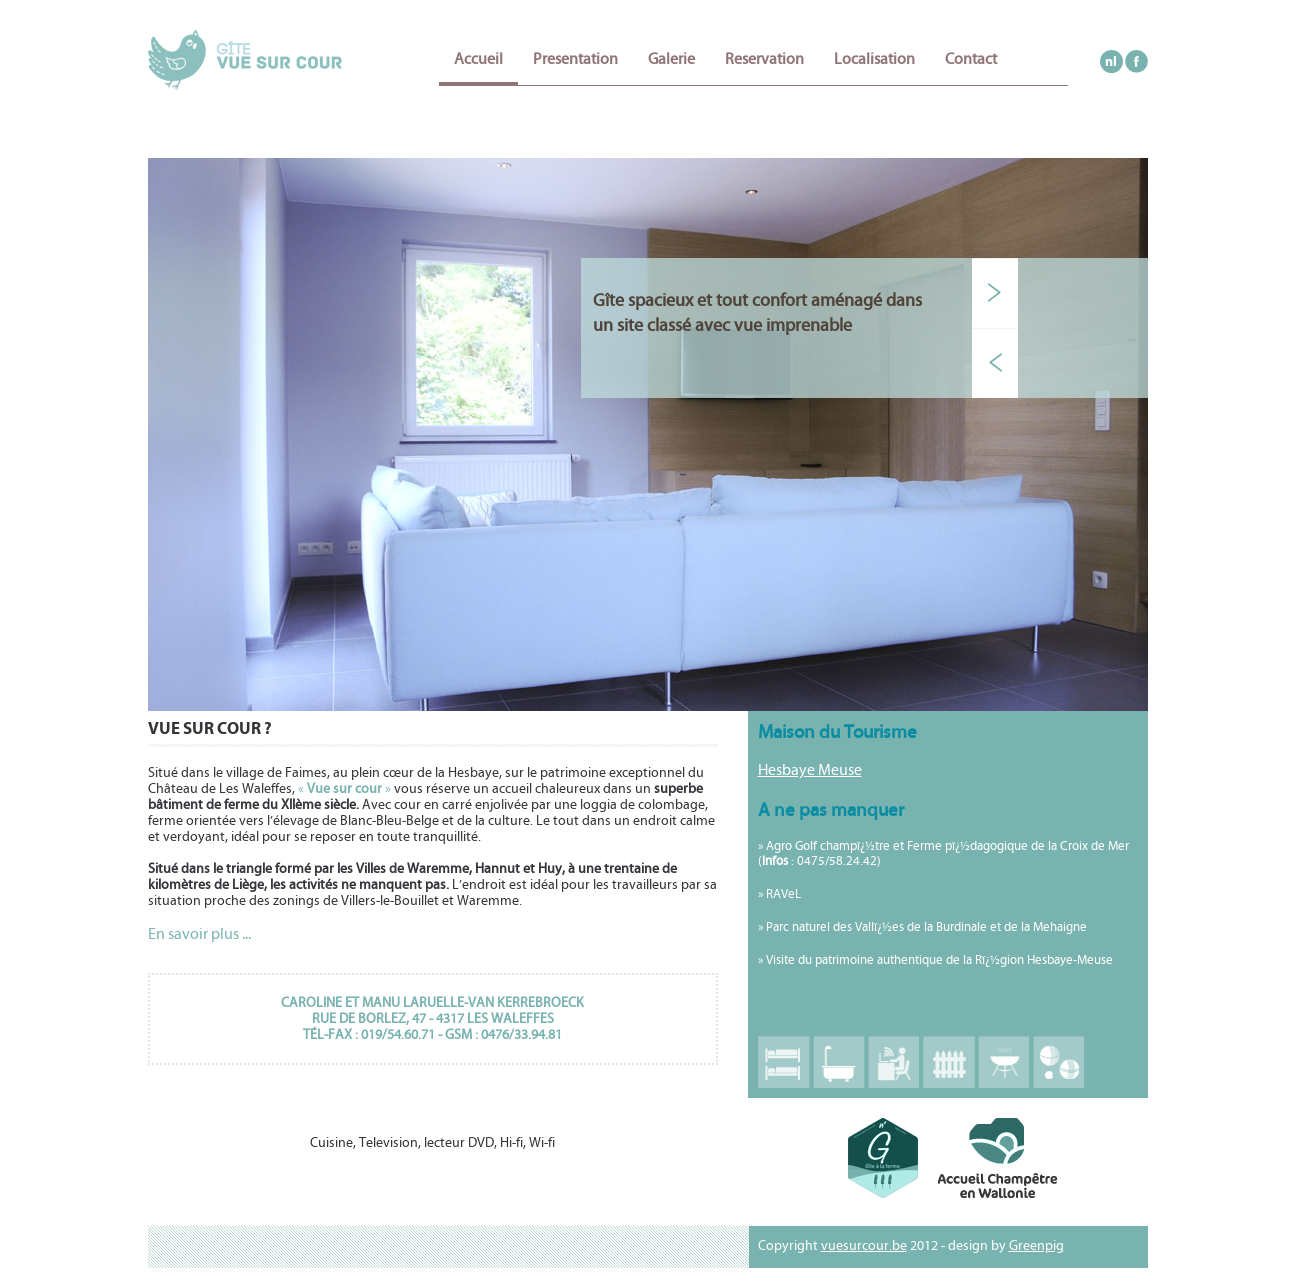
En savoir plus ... (199, 934)
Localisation (874, 59)
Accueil (478, 59)
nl (1111, 61)
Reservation (764, 59)
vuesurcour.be (864, 1246)
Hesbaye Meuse (810, 770)
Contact (971, 59)
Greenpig (1036, 1246)
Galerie (671, 59)
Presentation (575, 59)
